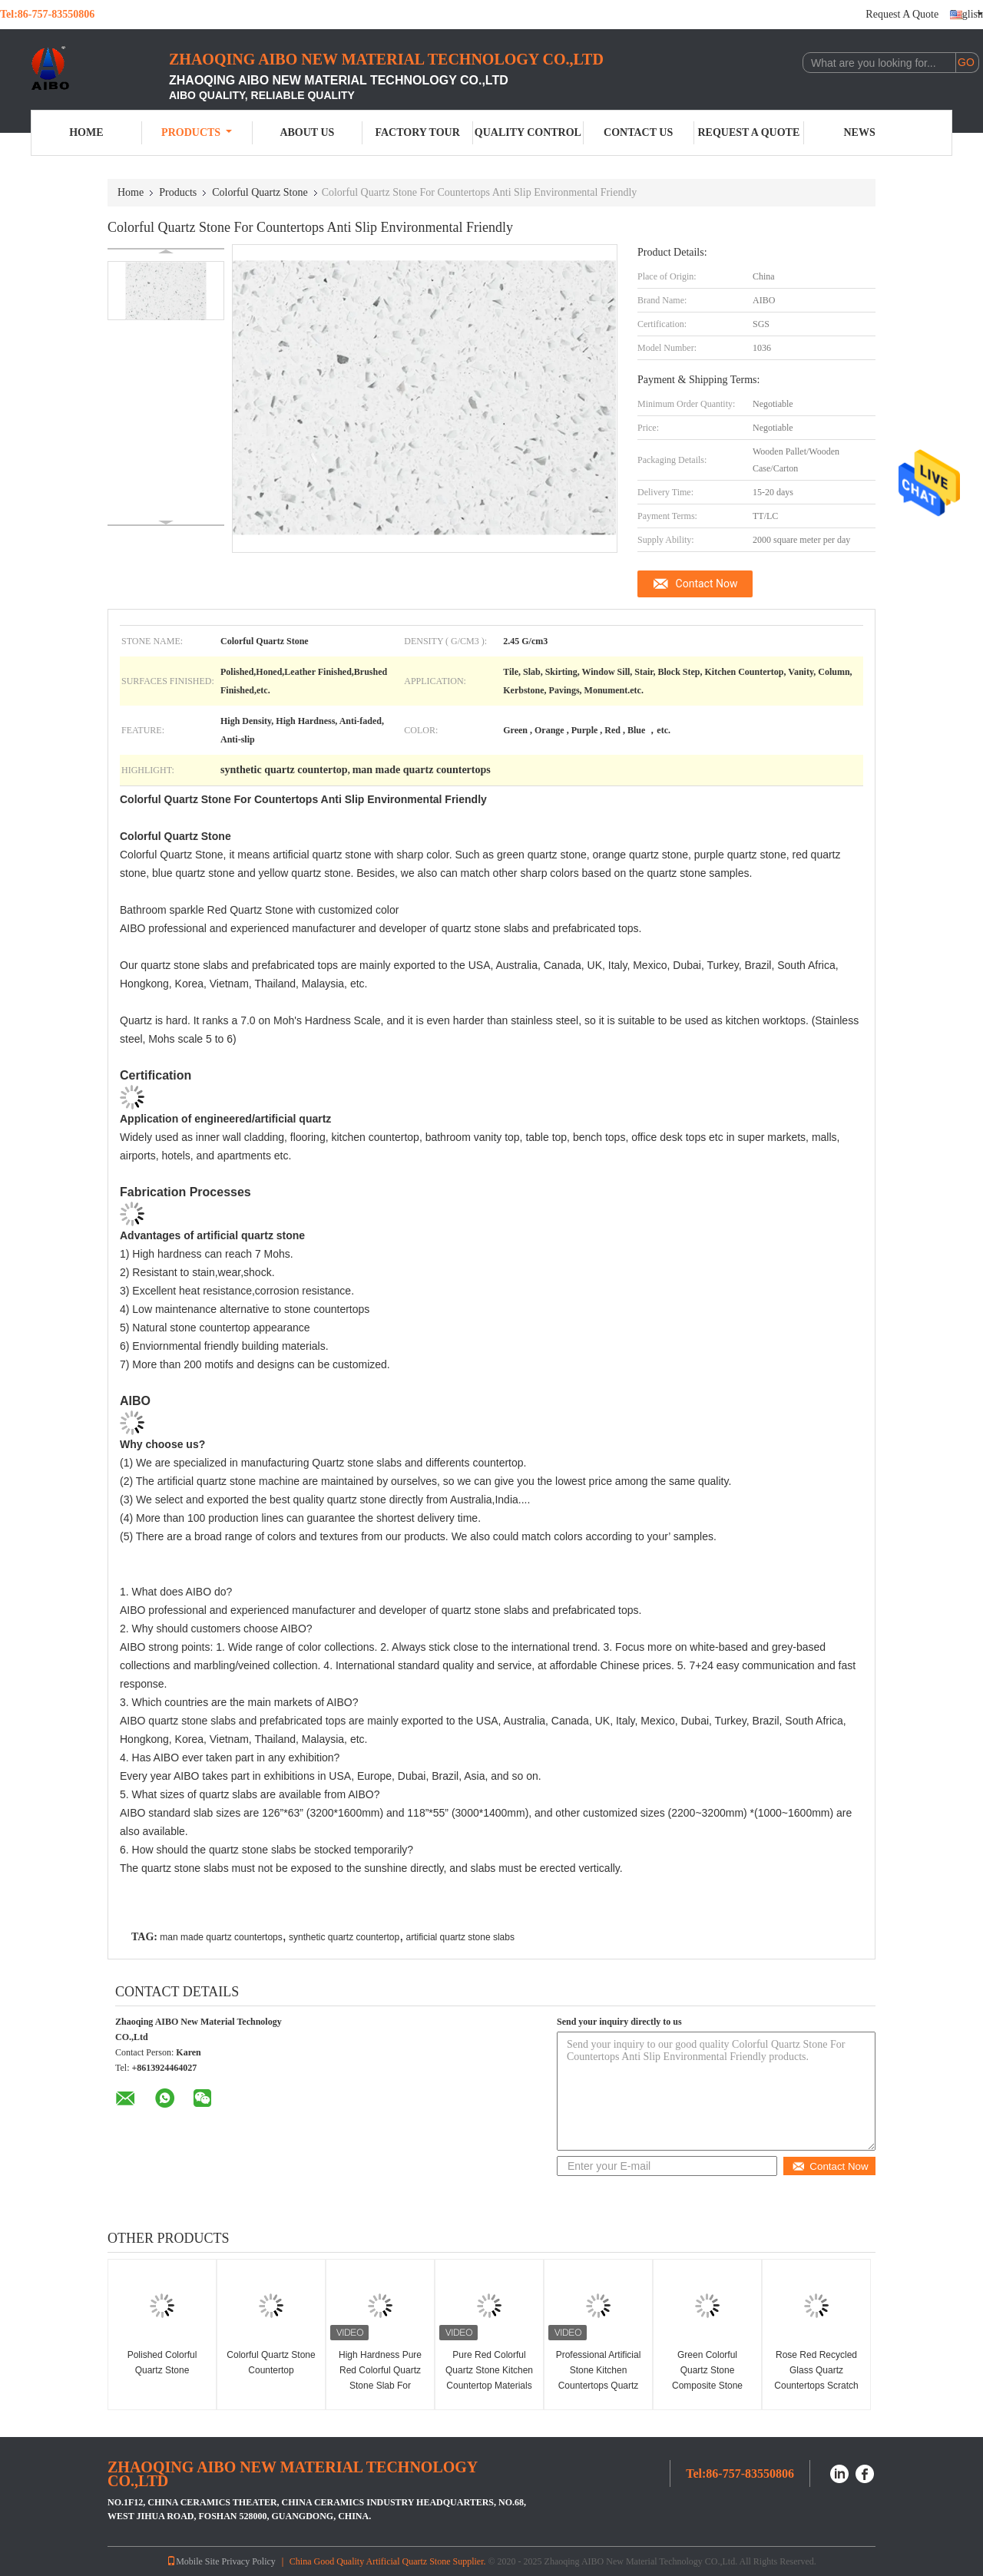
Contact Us (638, 132)
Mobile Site (193, 2561)
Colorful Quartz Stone (259, 192)
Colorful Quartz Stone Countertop (271, 2362)
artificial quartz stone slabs (460, 1937)
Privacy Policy (249, 2561)
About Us (307, 132)
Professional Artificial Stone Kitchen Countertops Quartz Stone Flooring (598, 2377)
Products (196, 132)
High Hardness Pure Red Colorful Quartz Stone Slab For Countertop (380, 2377)
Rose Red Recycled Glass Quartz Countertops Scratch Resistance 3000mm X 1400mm (816, 2385)
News (859, 132)
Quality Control (528, 132)
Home (86, 132)
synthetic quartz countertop (344, 1937)
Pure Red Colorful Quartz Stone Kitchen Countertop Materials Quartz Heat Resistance (489, 2385)
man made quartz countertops (221, 1937)
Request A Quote (902, 14)
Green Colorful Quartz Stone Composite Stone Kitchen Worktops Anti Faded (707, 2385)
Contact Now (707, 583)
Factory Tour (417, 132)
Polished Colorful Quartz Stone (162, 2362)
